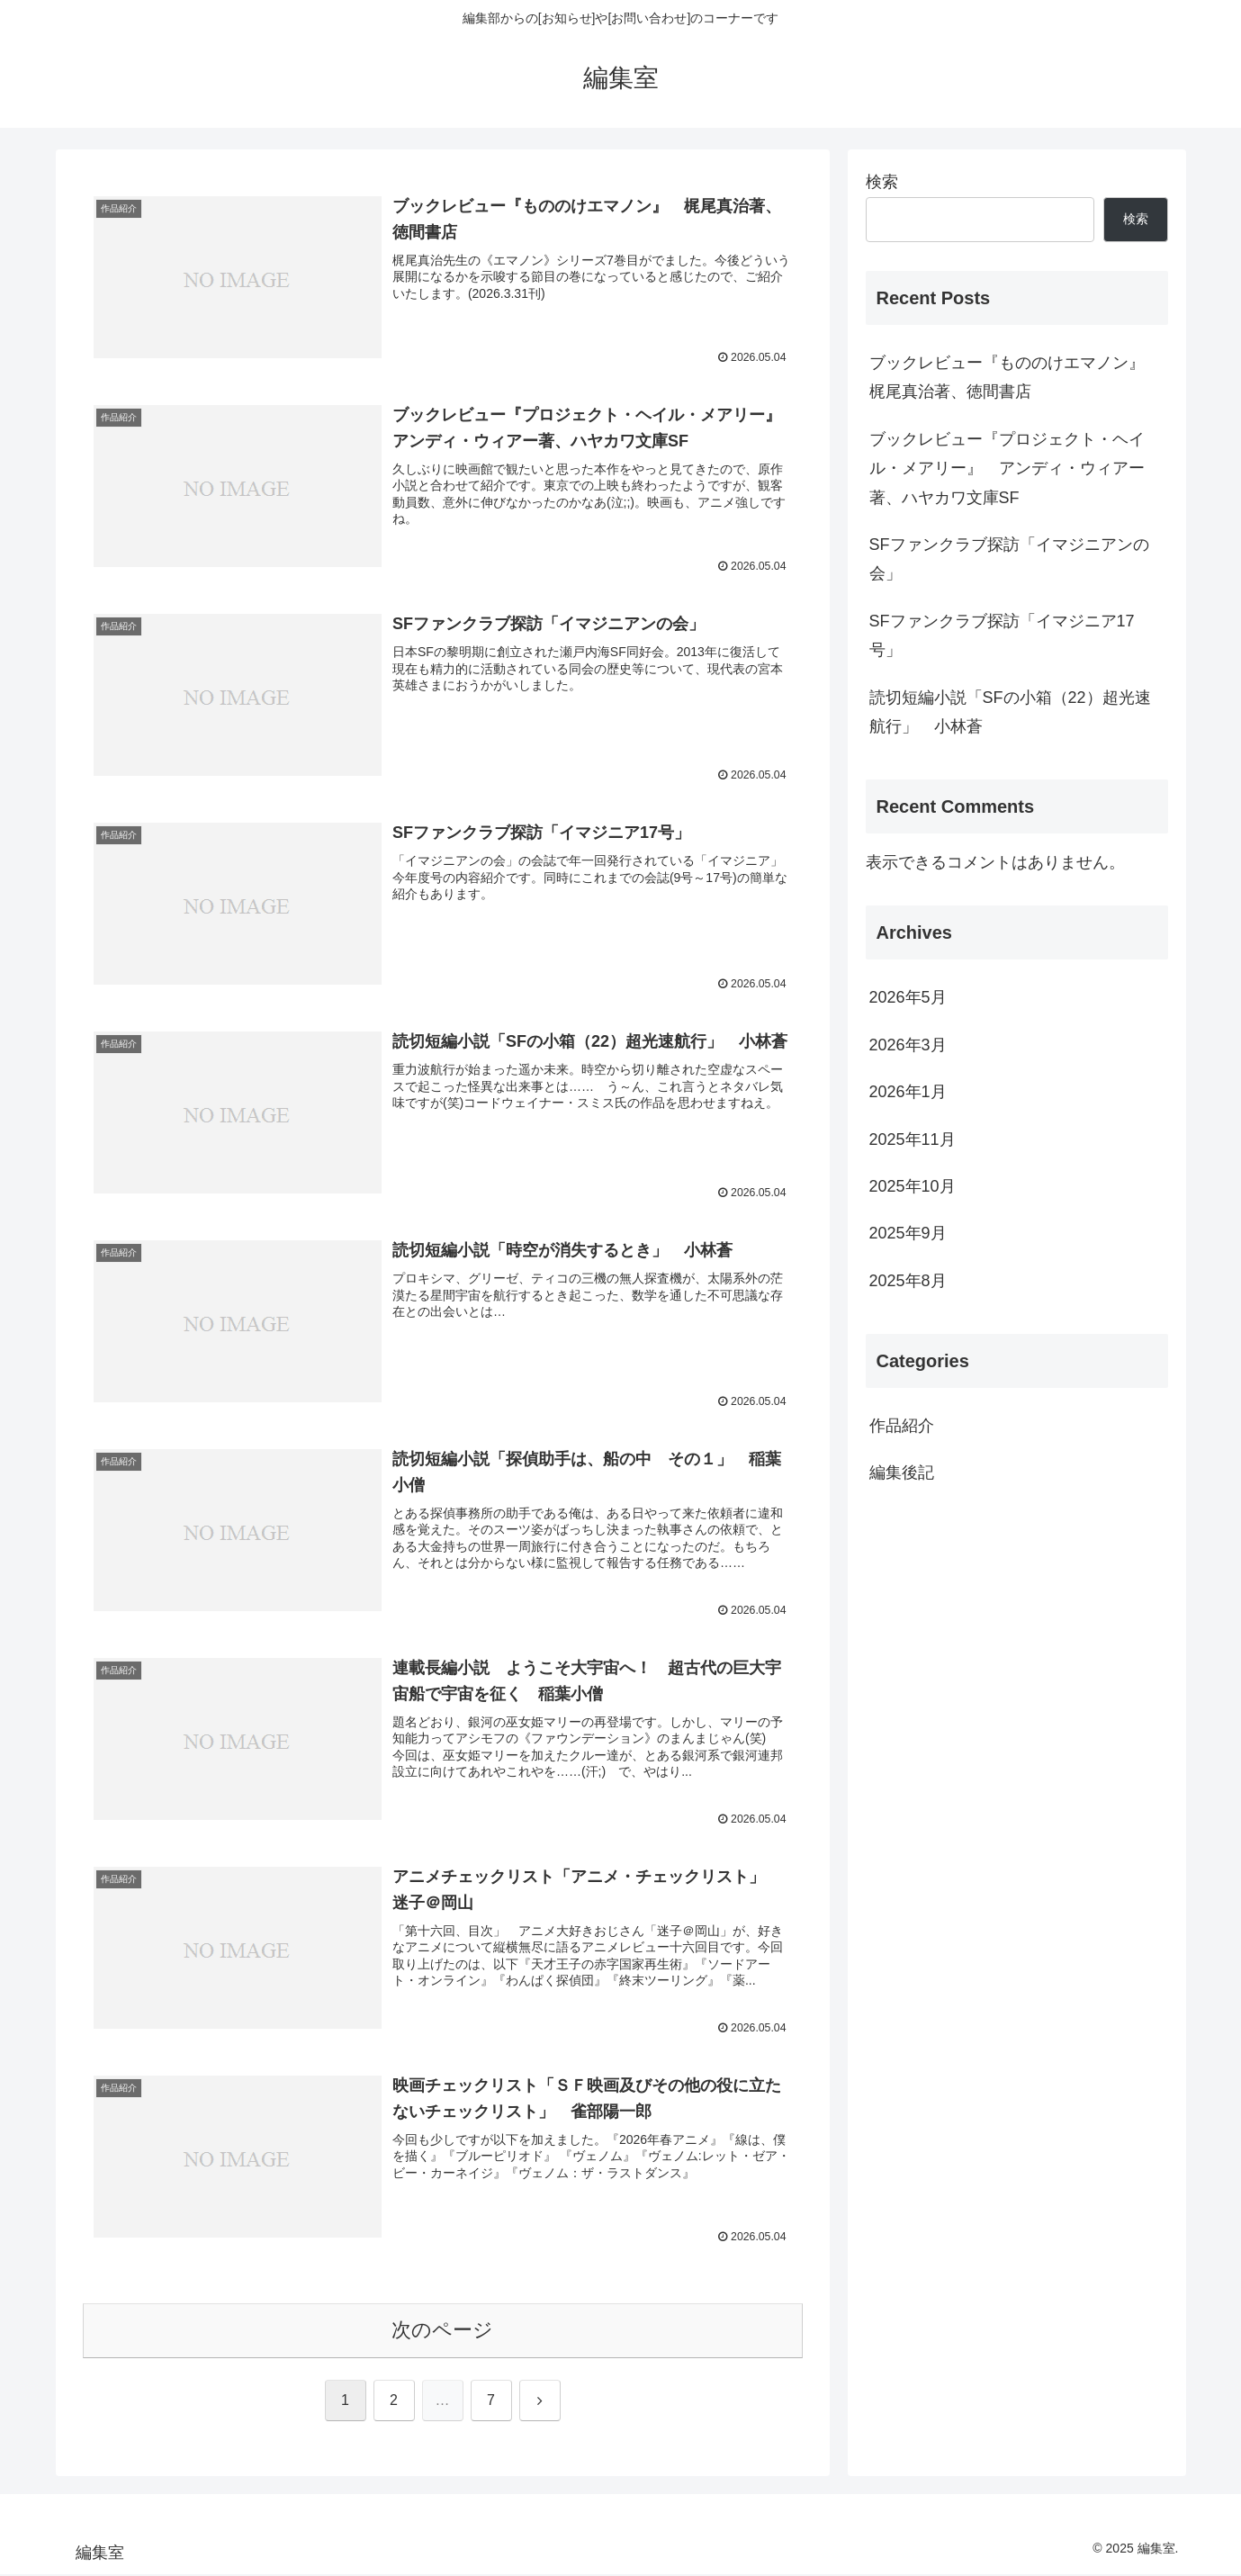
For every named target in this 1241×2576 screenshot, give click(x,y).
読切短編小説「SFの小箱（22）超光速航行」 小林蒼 (1010, 712)
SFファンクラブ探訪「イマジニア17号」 (1002, 635)
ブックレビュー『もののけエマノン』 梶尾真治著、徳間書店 (1015, 377)
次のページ (442, 2331)
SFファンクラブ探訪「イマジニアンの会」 (1009, 559)
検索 (882, 182)
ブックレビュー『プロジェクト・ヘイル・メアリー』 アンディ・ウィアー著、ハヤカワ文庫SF (1007, 468)
